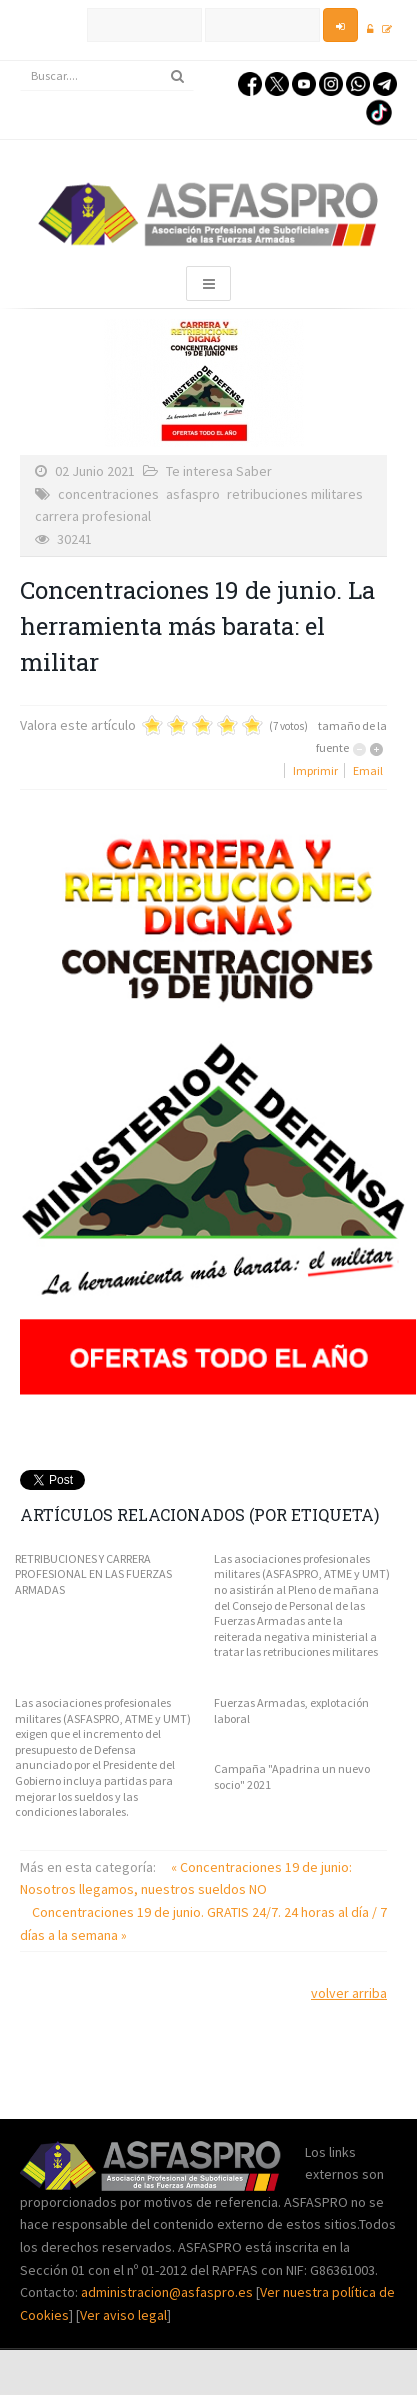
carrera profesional (93, 516)
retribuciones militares (295, 494)
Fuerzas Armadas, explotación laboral (291, 1710)
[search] (107, 76)
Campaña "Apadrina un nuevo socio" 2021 (292, 1776)
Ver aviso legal (123, 2315)
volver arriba (349, 1993)
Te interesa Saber (219, 471)
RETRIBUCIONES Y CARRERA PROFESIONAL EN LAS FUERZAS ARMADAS (93, 1574)
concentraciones (108, 494)
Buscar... (20, 61)
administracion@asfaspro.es (168, 2292)
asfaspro (193, 494)
